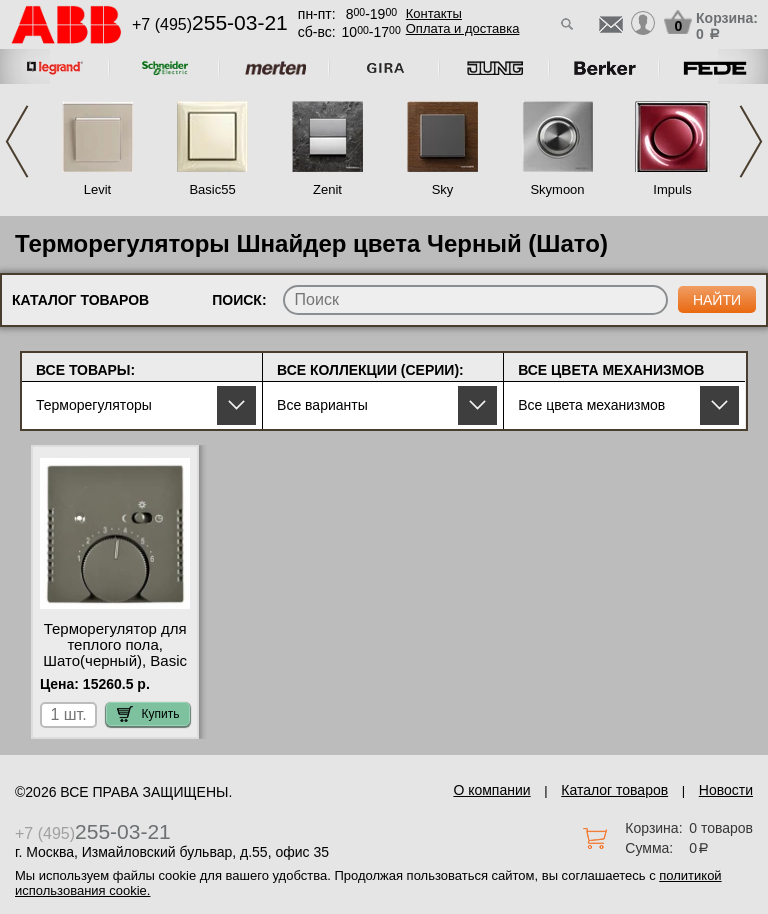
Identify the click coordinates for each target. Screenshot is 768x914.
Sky (443, 189)
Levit (97, 189)
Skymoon (557, 189)
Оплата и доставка (463, 28)
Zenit (327, 189)
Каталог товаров (614, 790)
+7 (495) (210, 24)
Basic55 (212, 189)
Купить (148, 714)
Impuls (672, 189)
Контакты (434, 13)
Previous (17, 141)
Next (751, 141)
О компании (491, 790)
